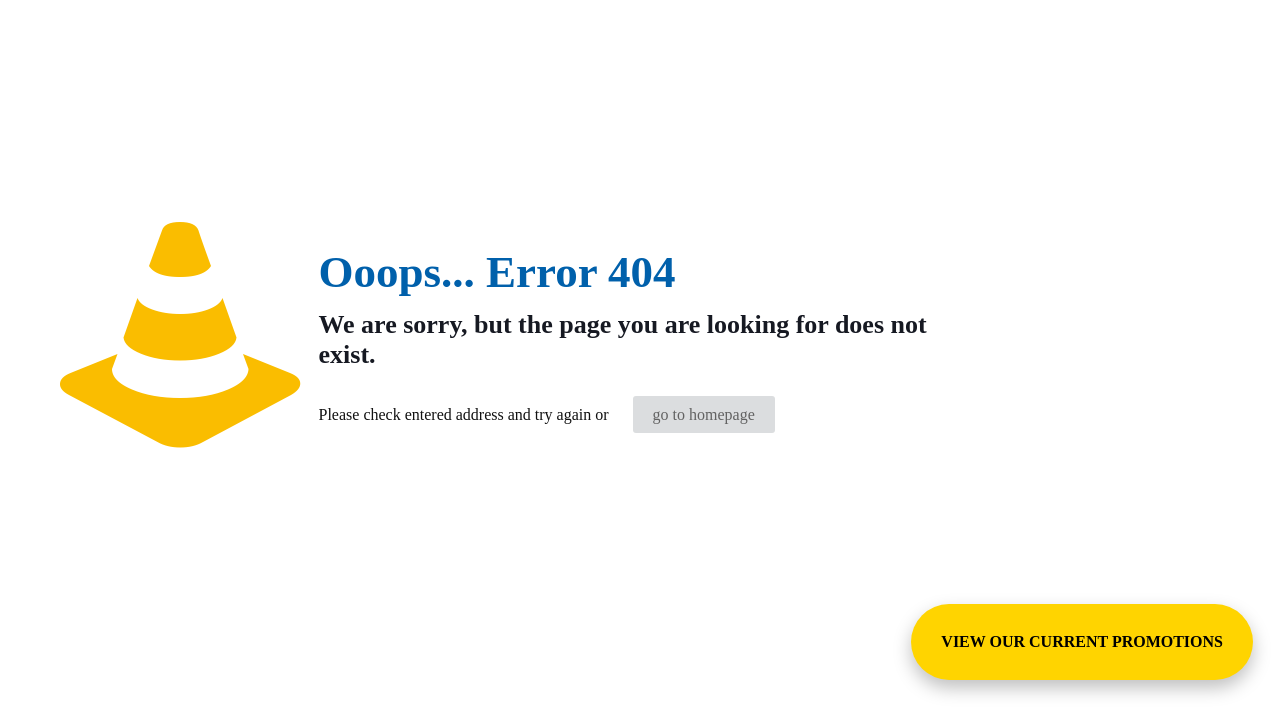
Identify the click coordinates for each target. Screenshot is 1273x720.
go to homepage (704, 414)
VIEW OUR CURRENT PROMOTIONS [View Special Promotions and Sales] (1082, 641)
